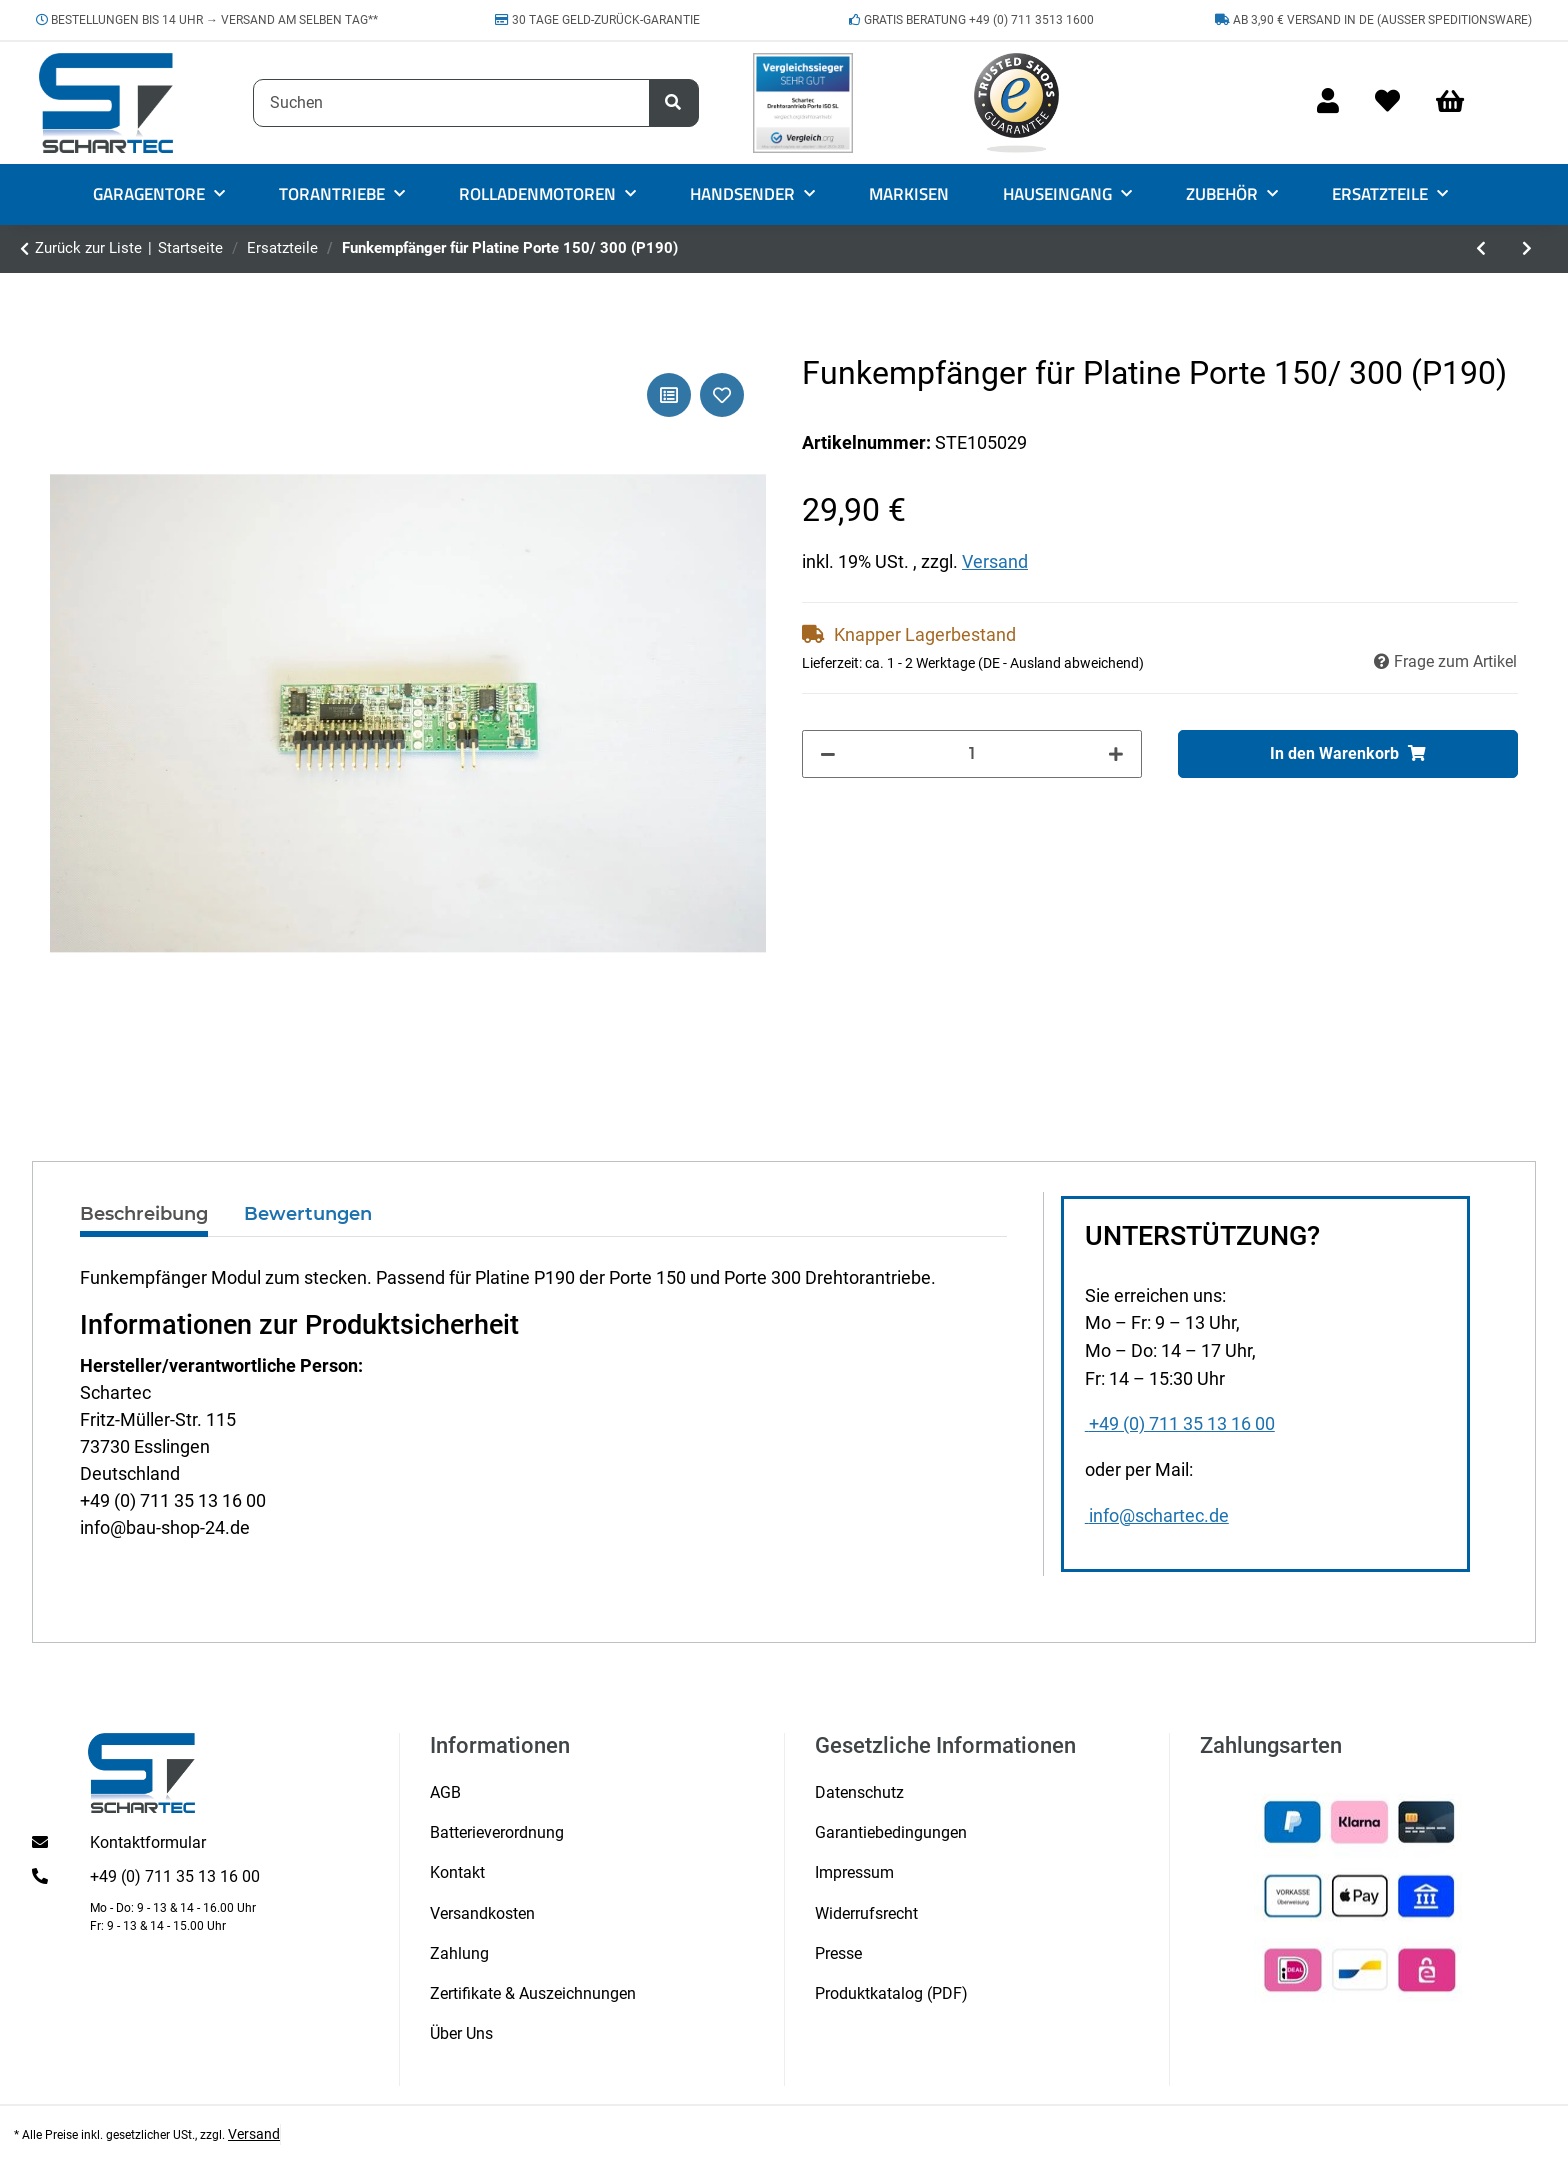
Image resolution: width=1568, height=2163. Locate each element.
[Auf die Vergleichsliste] (669, 395)
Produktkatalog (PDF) (891, 1993)
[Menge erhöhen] (1116, 754)
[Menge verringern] (828, 754)
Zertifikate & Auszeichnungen (533, 1993)
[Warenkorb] (1459, 102)
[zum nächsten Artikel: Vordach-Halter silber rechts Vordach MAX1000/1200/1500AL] (1527, 249)
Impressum (854, 1872)
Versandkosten (482, 1913)
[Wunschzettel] (1387, 102)
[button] (1328, 102)
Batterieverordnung (497, 1832)
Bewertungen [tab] (308, 1214)
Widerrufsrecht (866, 1913)
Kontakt (457, 1872)
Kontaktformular (148, 1842)
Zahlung (459, 1953)
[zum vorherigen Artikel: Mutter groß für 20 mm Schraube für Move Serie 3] (1482, 249)
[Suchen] (451, 103)
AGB (445, 1792)
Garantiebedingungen (891, 1832)
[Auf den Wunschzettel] (722, 395)
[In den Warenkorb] (1348, 754)
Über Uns (461, 2033)
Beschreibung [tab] (144, 1214)
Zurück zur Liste (88, 248)
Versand (995, 561)
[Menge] (972, 754)
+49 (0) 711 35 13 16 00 (1180, 1424)
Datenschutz (859, 1792)
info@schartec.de (1157, 1516)
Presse (838, 1953)
